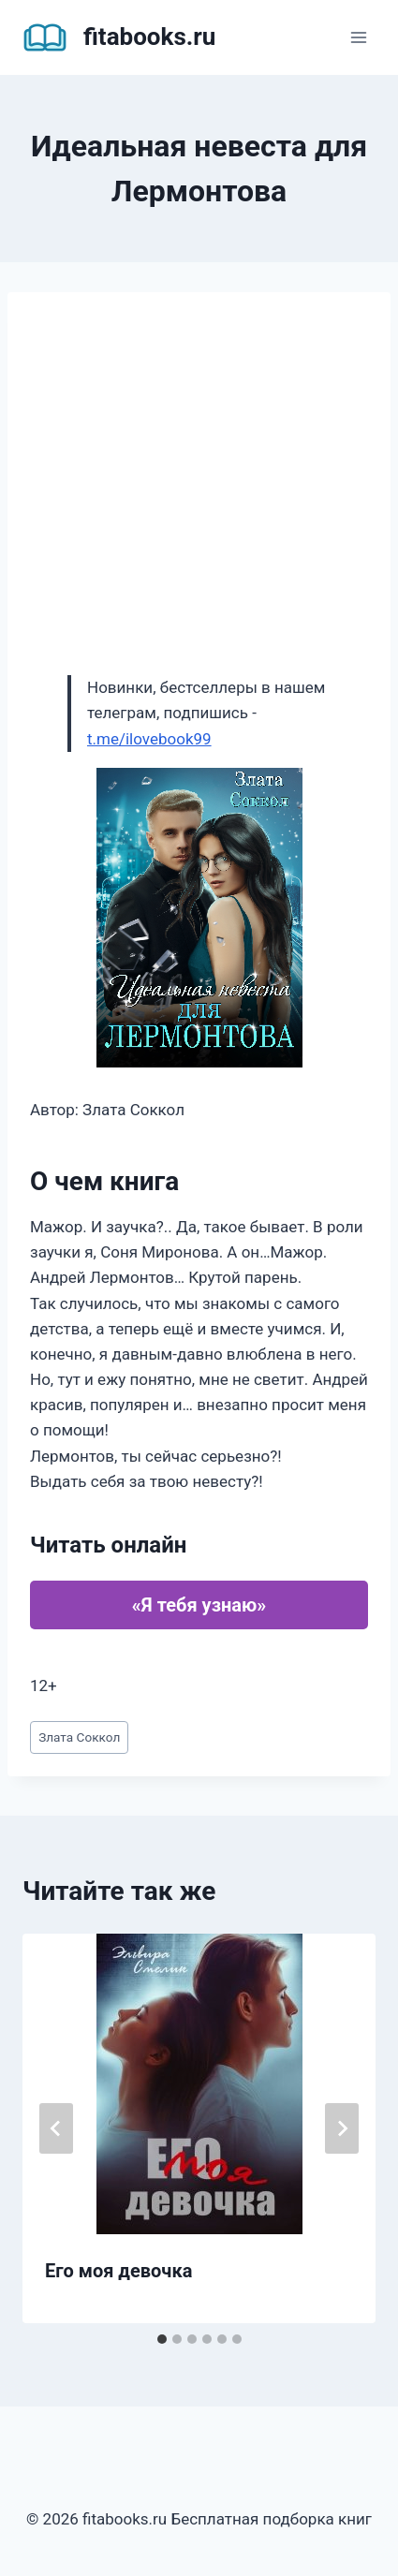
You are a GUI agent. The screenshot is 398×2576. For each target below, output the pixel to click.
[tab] (162, 2339)
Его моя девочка (118, 2271)
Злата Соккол (79, 1737)
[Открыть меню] (358, 37)
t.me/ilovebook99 (149, 738)
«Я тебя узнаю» (199, 1605)
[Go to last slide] (56, 2128)
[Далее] (342, 2128)
